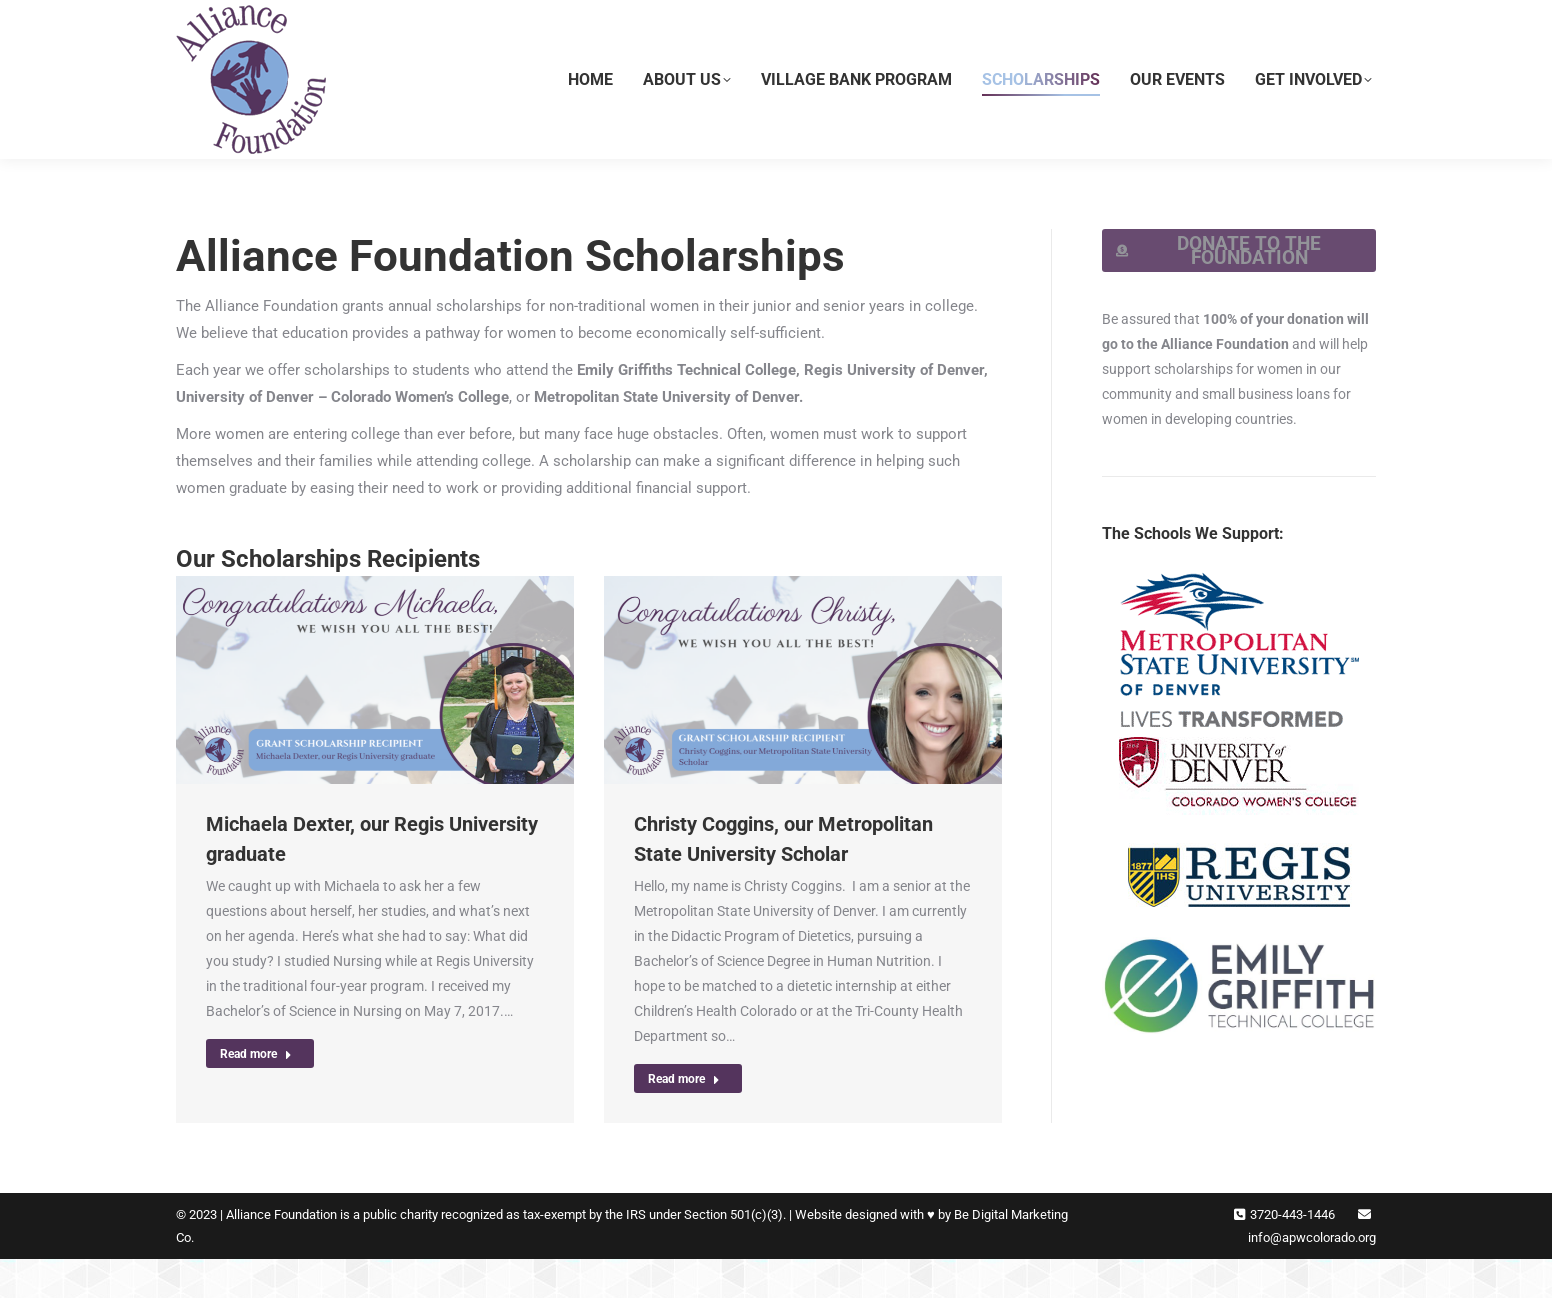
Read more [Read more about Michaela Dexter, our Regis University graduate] (256, 1093)
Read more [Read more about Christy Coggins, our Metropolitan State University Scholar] (684, 1118)
